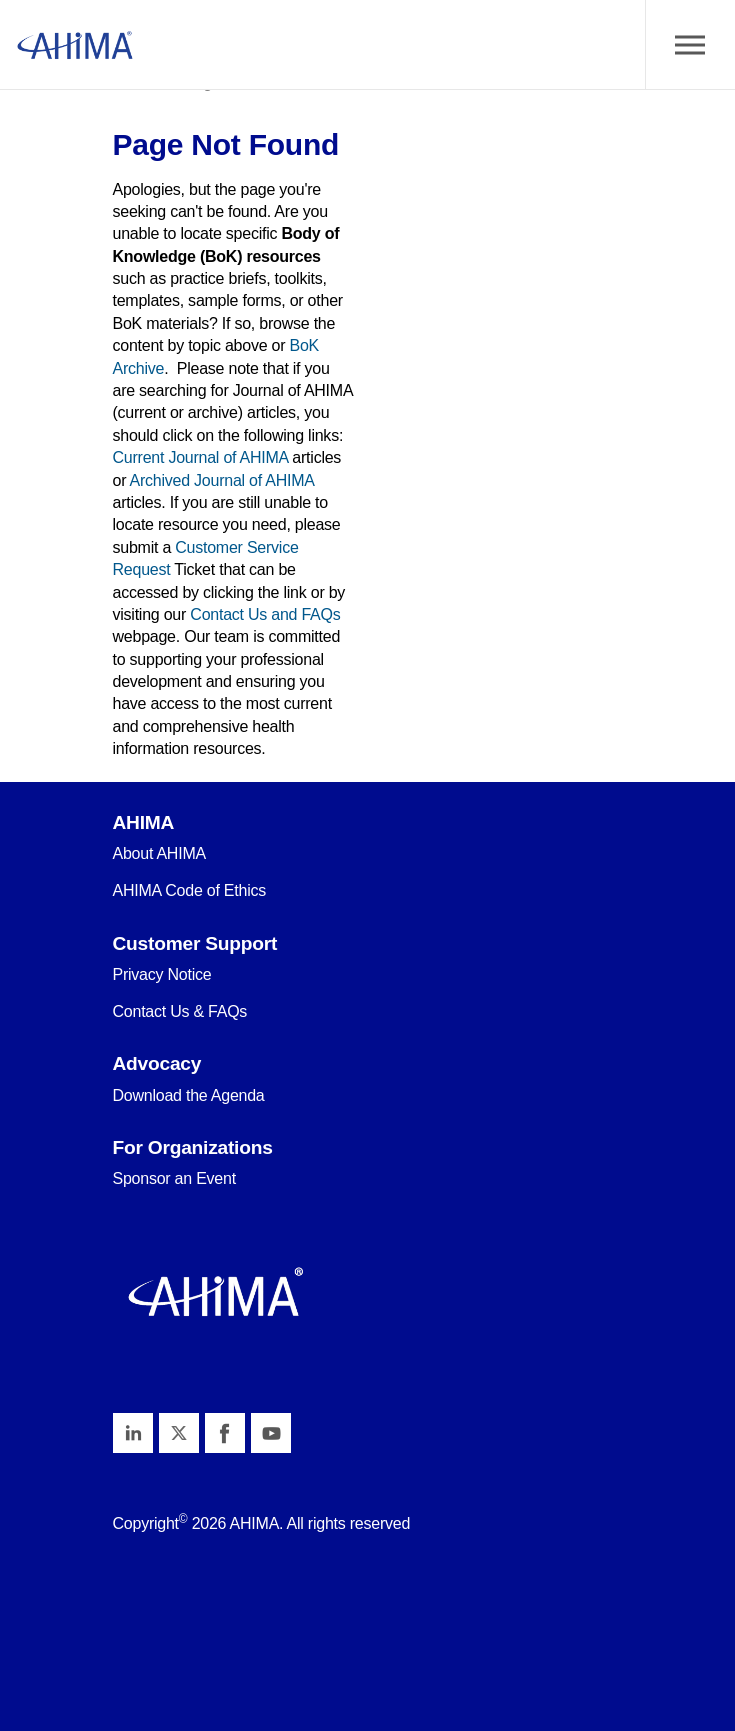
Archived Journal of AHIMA (222, 480)
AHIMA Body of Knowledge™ (75, 45)
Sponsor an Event (174, 1178)
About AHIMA (159, 853)
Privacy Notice (162, 974)
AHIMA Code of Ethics (190, 890)
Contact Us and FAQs (265, 614)
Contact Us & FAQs (180, 1011)
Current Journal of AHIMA (201, 457)
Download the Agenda (189, 1095)
